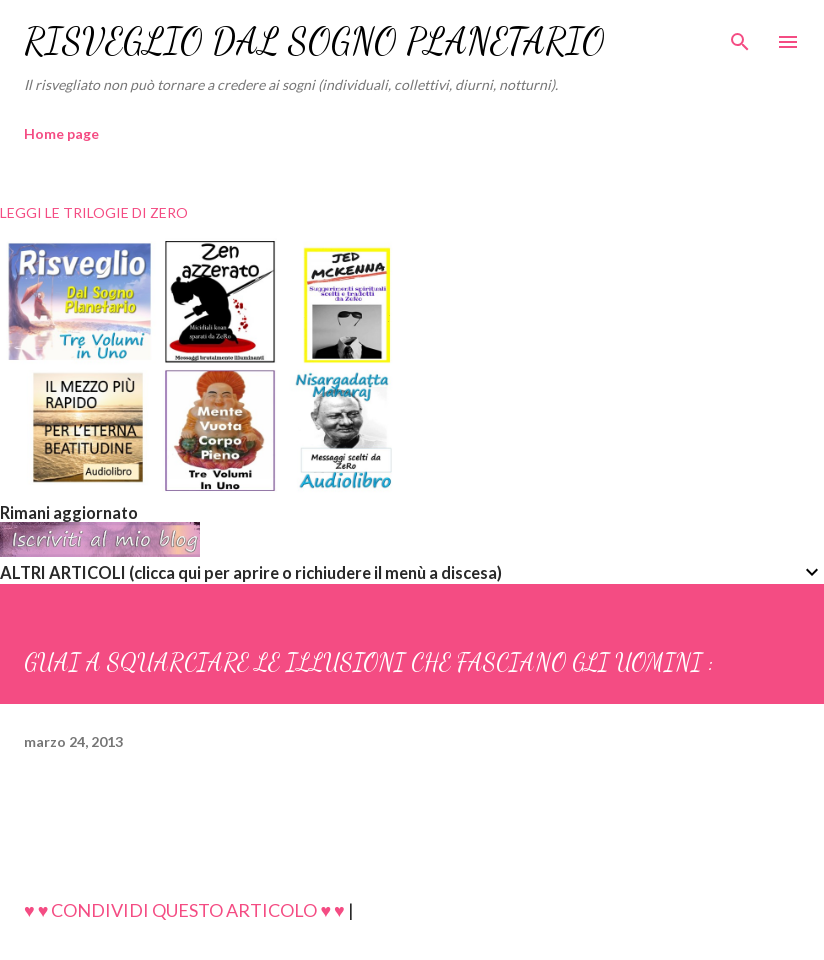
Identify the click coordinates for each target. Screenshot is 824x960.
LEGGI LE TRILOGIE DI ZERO (94, 212)
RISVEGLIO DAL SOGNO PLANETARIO (314, 41)
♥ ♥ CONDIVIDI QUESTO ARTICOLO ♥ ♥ (184, 910)
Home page (61, 133)
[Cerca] (740, 36)
